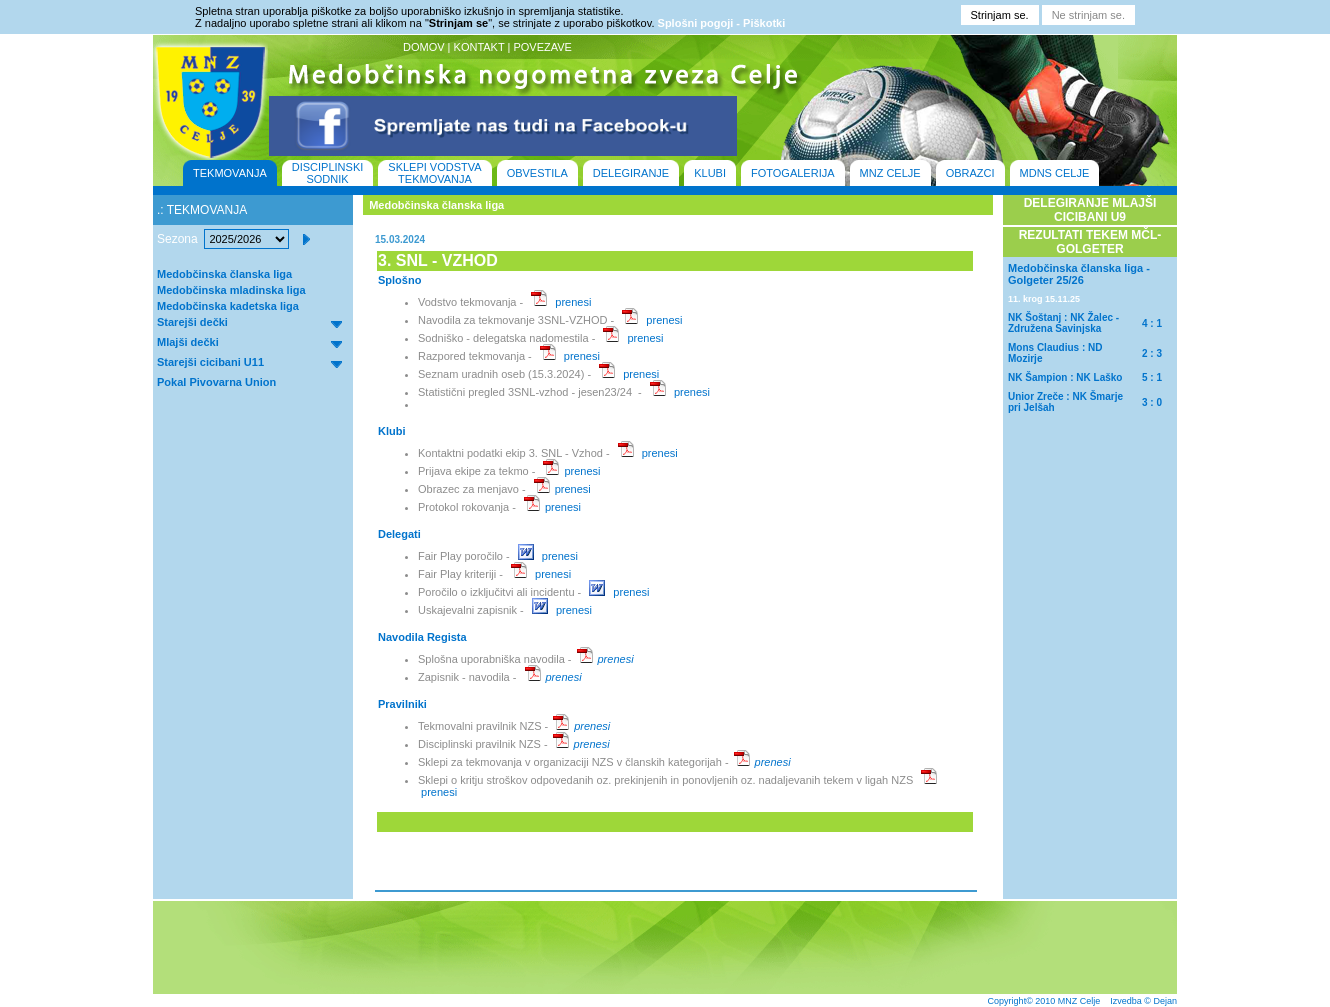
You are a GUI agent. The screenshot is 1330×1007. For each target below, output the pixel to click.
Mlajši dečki (188, 342)
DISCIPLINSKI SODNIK (328, 173)
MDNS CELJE (1055, 173)
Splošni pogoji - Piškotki (722, 23)
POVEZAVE (542, 47)
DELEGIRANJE (631, 173)
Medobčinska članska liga (224, 274)
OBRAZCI (970, 173)
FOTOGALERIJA (793, 173)
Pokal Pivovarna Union (216, 382)
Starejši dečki (192, 322)
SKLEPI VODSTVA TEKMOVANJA (434, 173)
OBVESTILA (537, 173)
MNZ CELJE (890, 173)
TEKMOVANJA (230, 173)
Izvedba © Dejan (1143, 1001)
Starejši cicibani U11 (210, 362)
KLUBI (710, 173)
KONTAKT (479, 47)
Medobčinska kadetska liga (228, 306)
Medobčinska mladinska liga (231, 290)
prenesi (573, 302)
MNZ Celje (1079, 1001)
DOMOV (424, 47)
